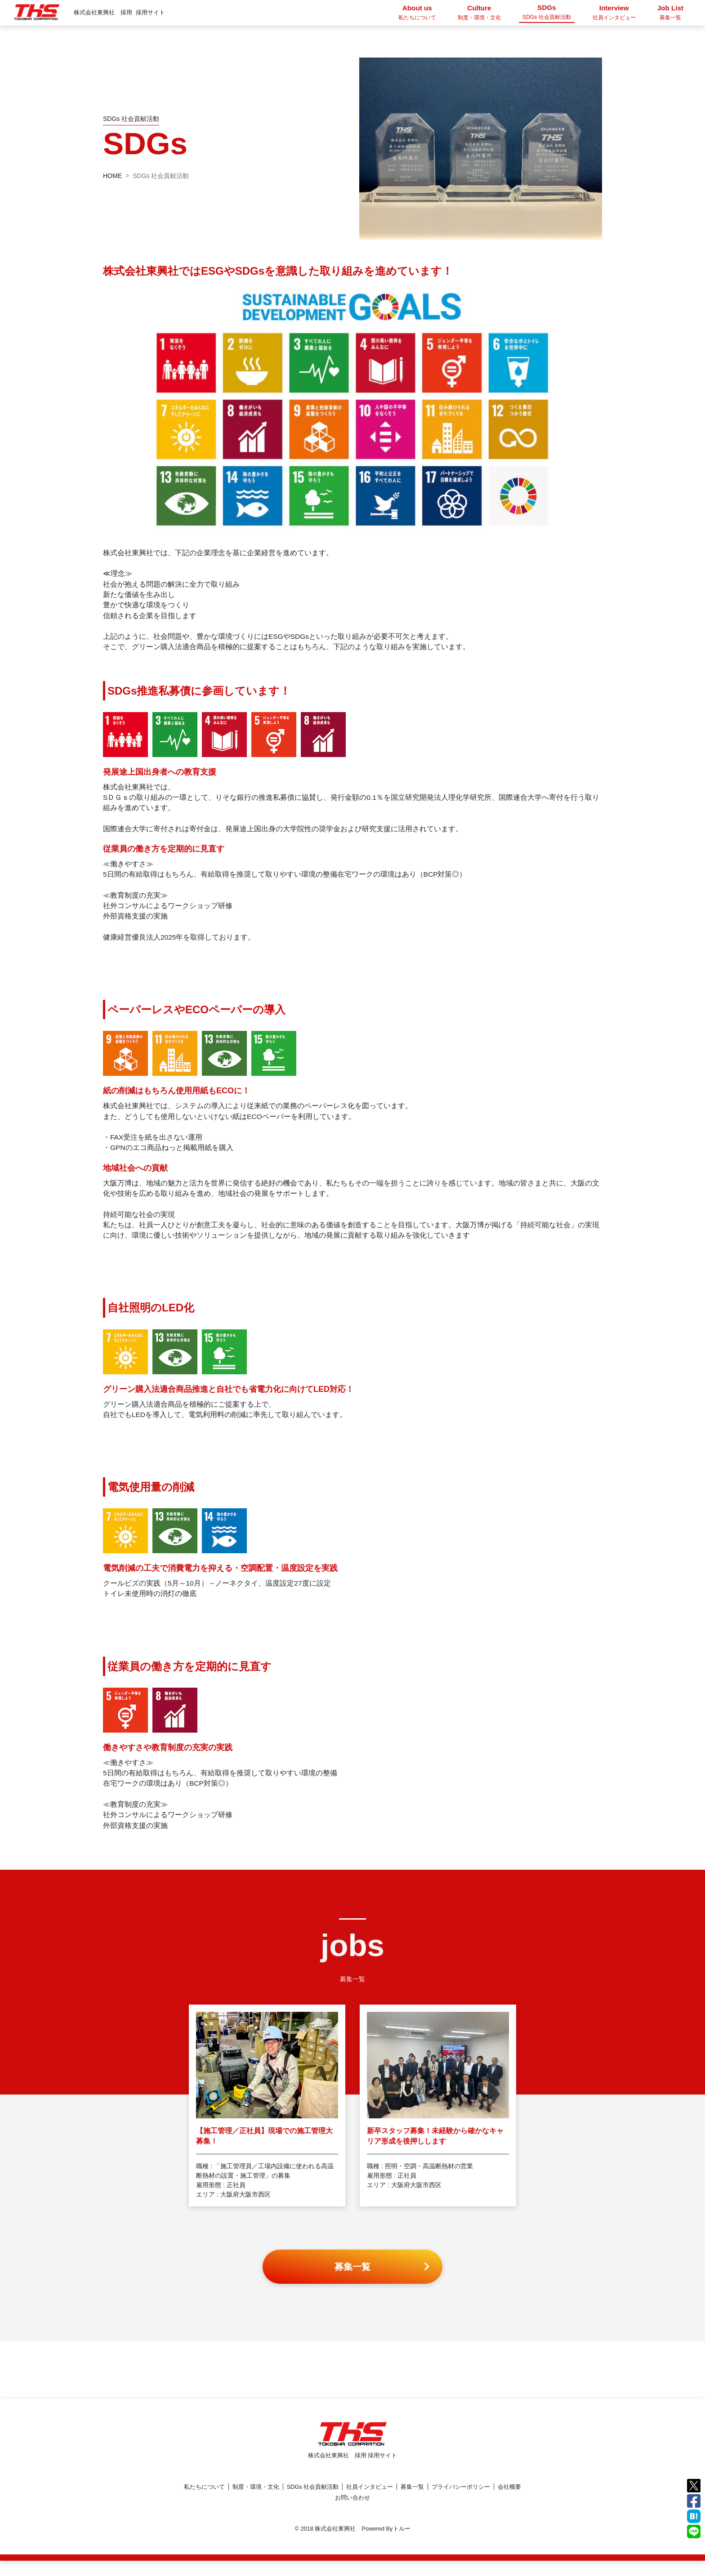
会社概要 (509, 2502)
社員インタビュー (369, 2502)
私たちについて (204, 2502)
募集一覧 (412, 2502)
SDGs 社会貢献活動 (313, 2502)
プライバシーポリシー (461, 2502)
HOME (112, 175)
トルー (402, 2543)
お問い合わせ (352, 2512)
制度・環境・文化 (255, 2502)
